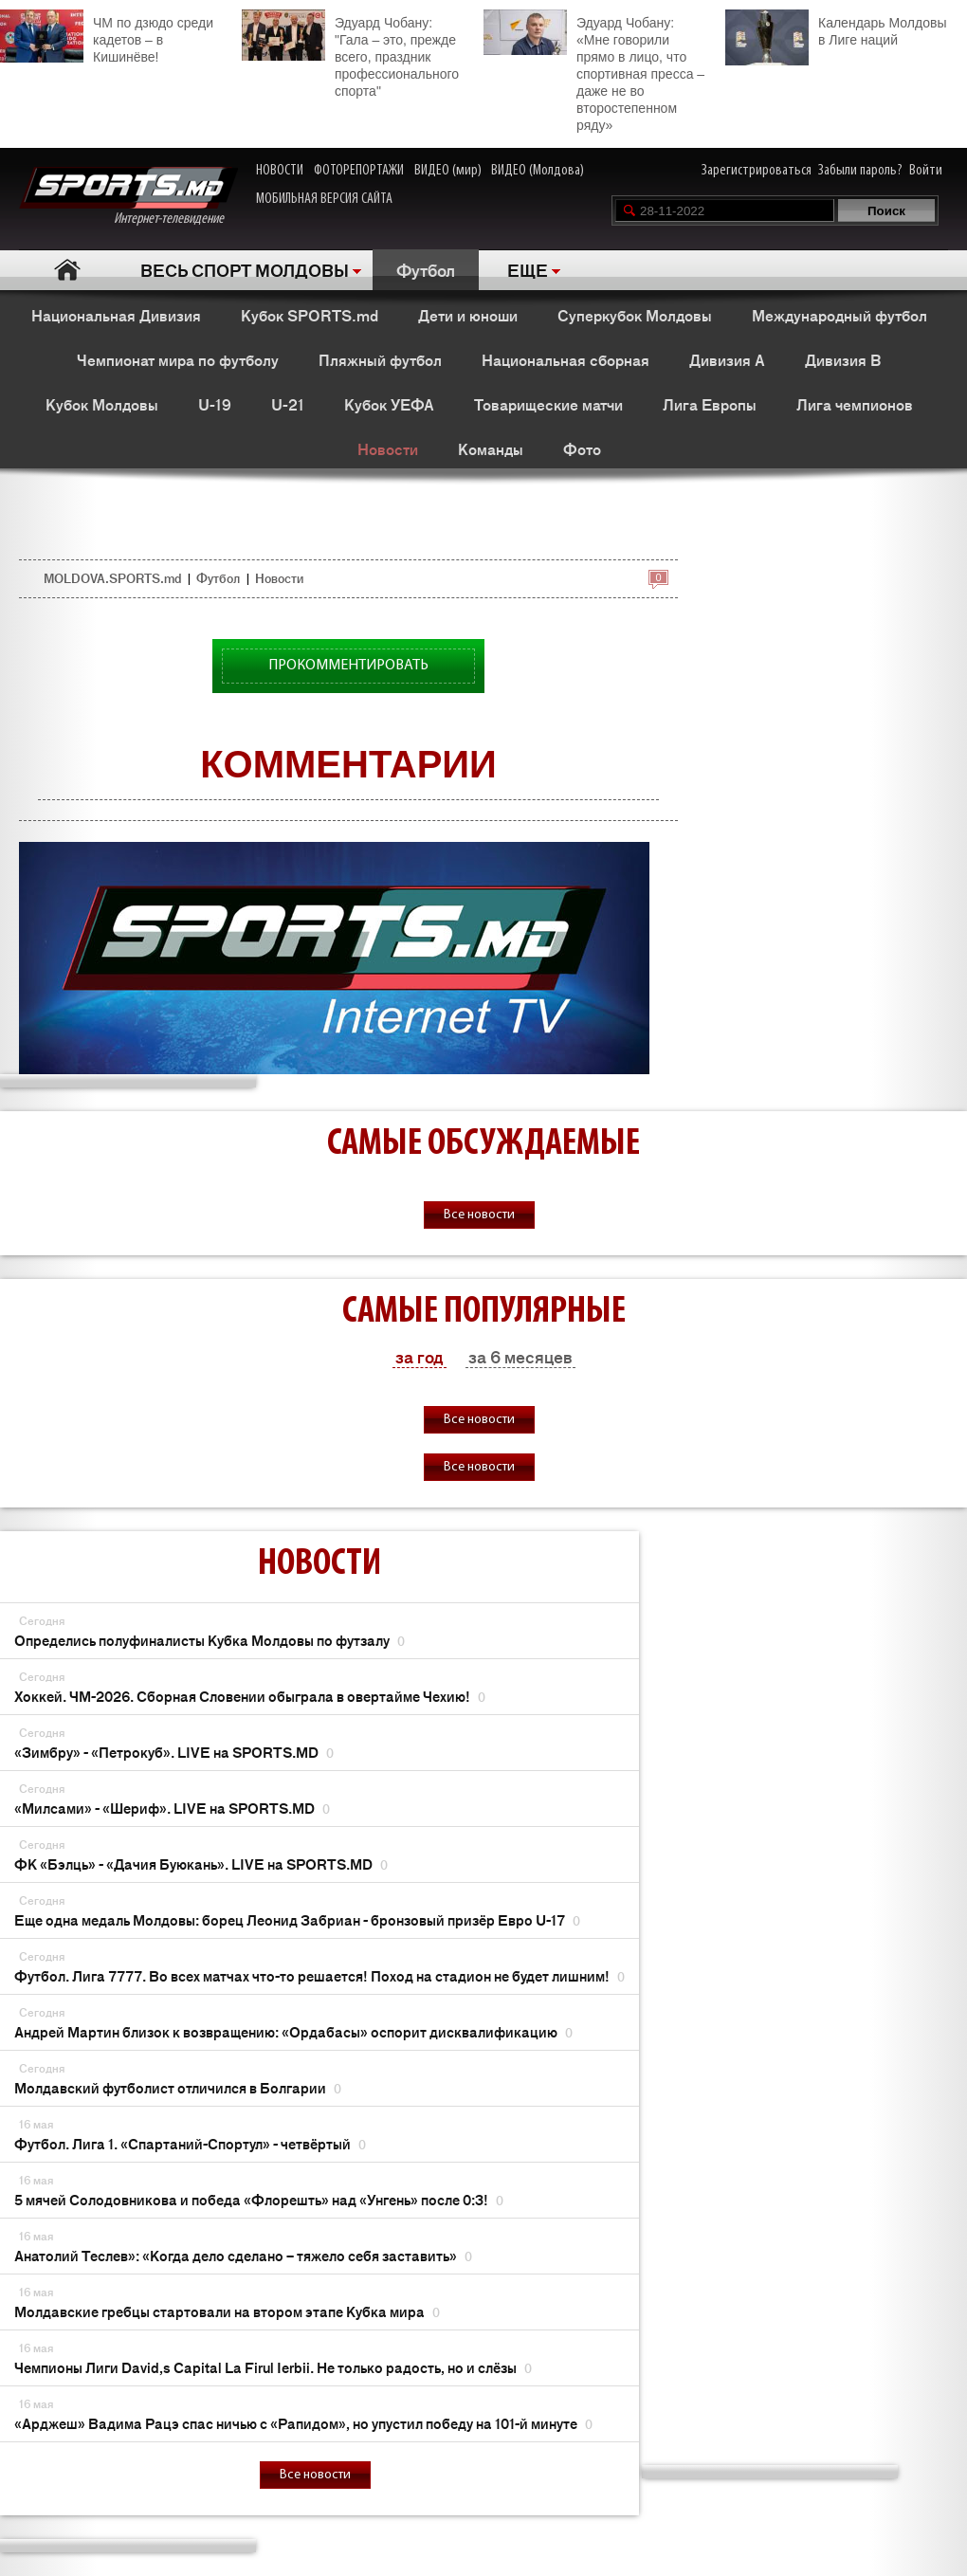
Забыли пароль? (860, 170)
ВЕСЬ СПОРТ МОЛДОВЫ (244, 269)
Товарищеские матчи (548, 403)
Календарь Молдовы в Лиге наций (835, 28)
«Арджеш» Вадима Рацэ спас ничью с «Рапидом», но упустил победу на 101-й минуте (303, 2423)
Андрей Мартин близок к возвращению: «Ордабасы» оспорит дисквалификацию (293, 2031)
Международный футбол (839, 314)
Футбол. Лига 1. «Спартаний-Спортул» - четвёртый (190, 2143)
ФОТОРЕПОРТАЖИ (359, 170)
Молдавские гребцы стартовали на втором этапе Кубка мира (227, 2311)
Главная (68, 269)
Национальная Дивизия (116, 314)
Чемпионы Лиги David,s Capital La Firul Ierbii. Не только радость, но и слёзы (273, 2367)
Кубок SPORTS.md (309, 314)
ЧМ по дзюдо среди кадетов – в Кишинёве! (106, 36)
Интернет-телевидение (128, 197)
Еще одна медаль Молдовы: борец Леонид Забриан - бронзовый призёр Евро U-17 (297, 1919)
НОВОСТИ (279, 170)
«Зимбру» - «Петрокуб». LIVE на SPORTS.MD (174, 1752)
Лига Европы (710, 403)
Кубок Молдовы (102, 403)
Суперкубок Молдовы (634, 314)
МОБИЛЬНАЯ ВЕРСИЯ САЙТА (324, 199)
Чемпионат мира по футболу (178, 359)
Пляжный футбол (380, 359)
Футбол (425, 269)
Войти (925, 170)
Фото (582, 448)
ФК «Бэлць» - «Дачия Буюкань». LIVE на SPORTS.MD (201, 1863)
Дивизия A (727, 359)
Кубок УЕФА (389, 403)
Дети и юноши (468, 314)
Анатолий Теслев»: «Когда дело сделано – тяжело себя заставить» (243, 2255)
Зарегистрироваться (757, 170)
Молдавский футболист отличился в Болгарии (177, 2087)
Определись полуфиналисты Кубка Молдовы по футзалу (209, 1640)
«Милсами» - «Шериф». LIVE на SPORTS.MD (172, 1808)
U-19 (214, 403)
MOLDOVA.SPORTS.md (112, 578)
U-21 (287, 403)
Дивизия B (843, 359)
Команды (490, 448)
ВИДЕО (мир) (448, 170)
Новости (387, 448)
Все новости (479, 1215)
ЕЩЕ (527, 269)
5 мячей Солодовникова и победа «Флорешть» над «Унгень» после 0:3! (258, 2199)
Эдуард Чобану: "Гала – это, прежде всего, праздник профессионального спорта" (350, 54)
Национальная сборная (565, 359)
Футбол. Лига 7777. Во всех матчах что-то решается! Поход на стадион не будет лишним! (319, 1975)
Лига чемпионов (854, 403)
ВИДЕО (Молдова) (537, 170)
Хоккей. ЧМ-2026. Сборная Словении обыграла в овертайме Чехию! (249, 1696)
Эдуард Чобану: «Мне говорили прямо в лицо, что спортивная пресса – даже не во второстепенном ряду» (594, 71)
